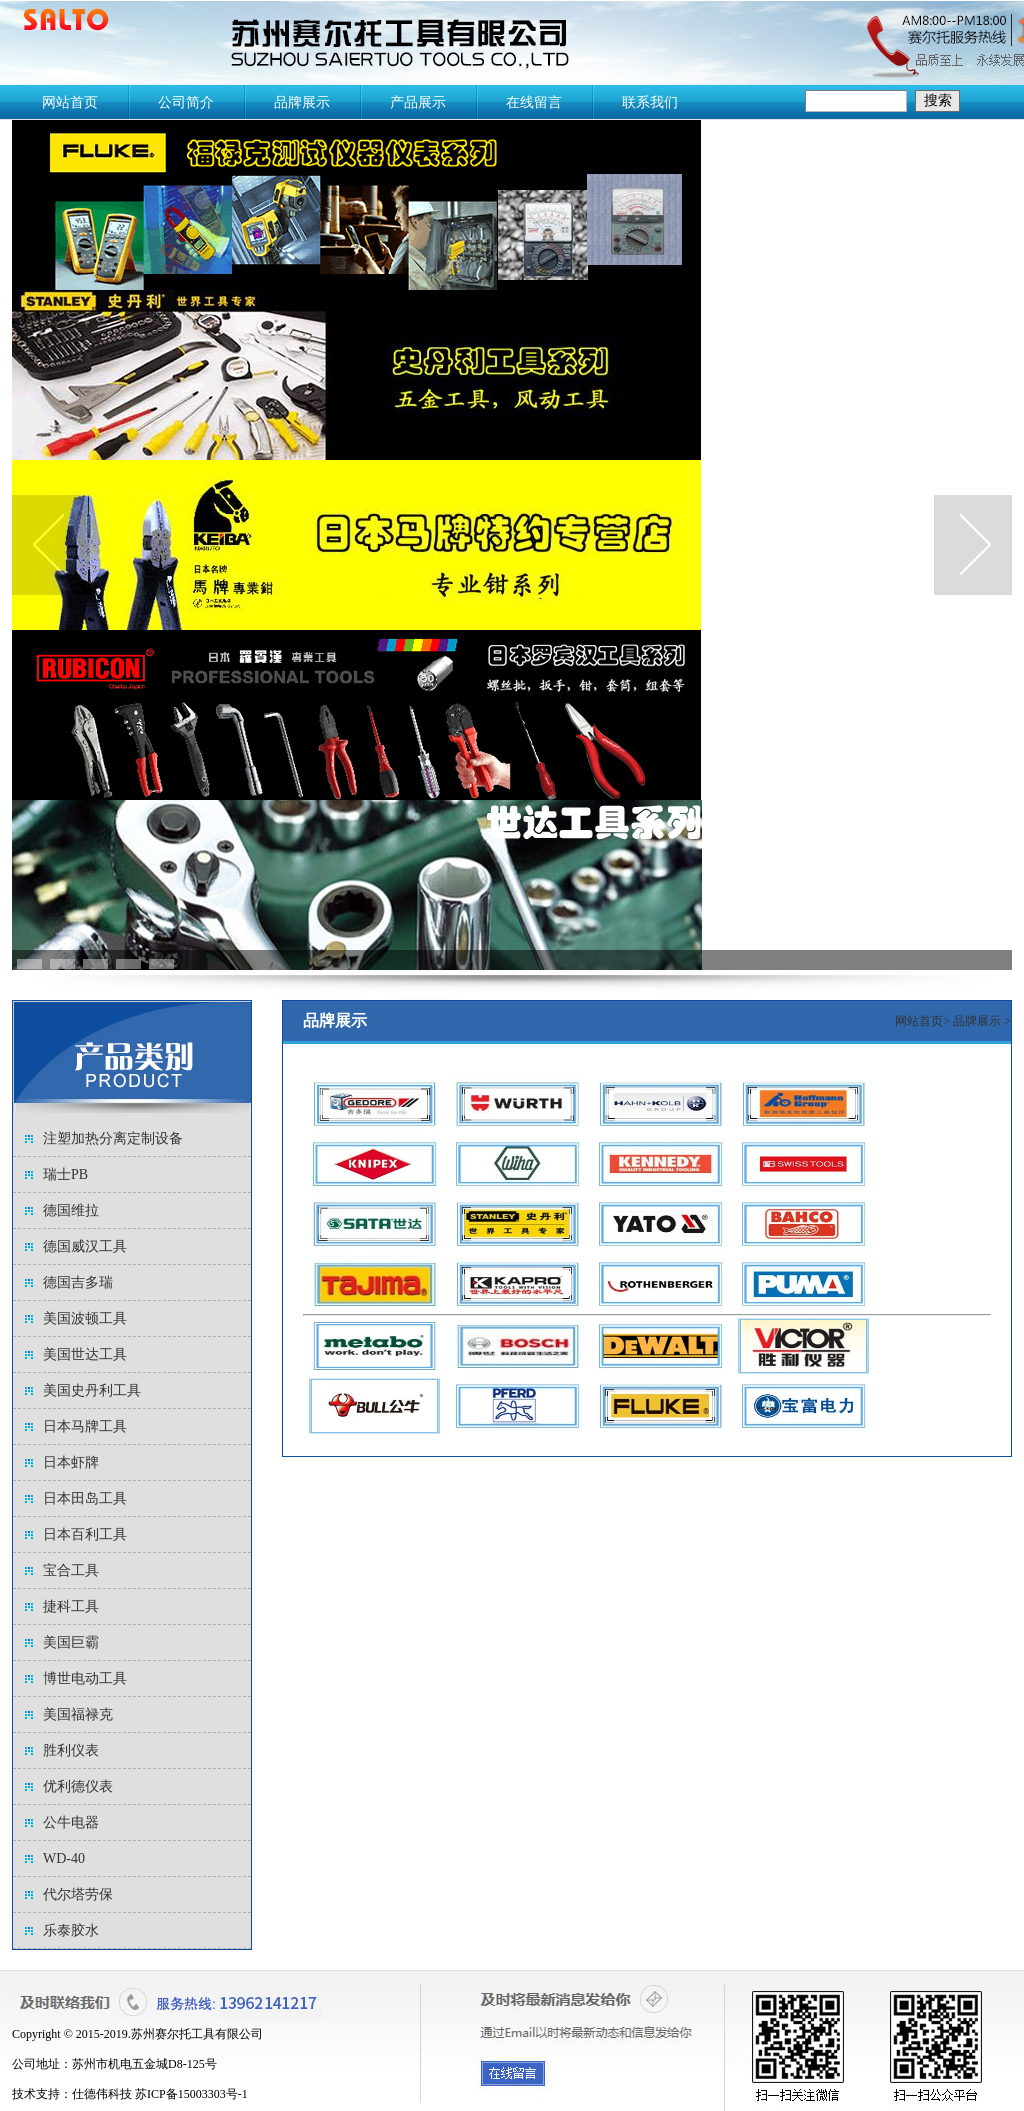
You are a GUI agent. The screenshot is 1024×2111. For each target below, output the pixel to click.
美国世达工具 (85, 1354)
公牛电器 (71, 1822)
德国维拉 (71, 1210)
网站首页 (919, 1021)
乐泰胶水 (71, 1930)
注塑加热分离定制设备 (113, 1138)
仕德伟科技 (102, 2094)
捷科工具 (71, 1606)
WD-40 (64, 1858)
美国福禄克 (78, 1714)
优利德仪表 (78, 1786)
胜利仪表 (71, 1750)
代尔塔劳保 (78, 1894)
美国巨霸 (71, 1642)
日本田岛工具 (85, 1498)
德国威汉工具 (85, 1246)
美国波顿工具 (85, 1318)
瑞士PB (65, 1174)
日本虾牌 (71, 1462)
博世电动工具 (85, 1678)
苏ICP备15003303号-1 (191, 2094)
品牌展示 (978, 1021)
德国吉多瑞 (78, 1282)
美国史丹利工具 (92, 1390)
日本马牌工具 (85, 1426)
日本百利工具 (85, 1534)
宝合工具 (71, 1570)
